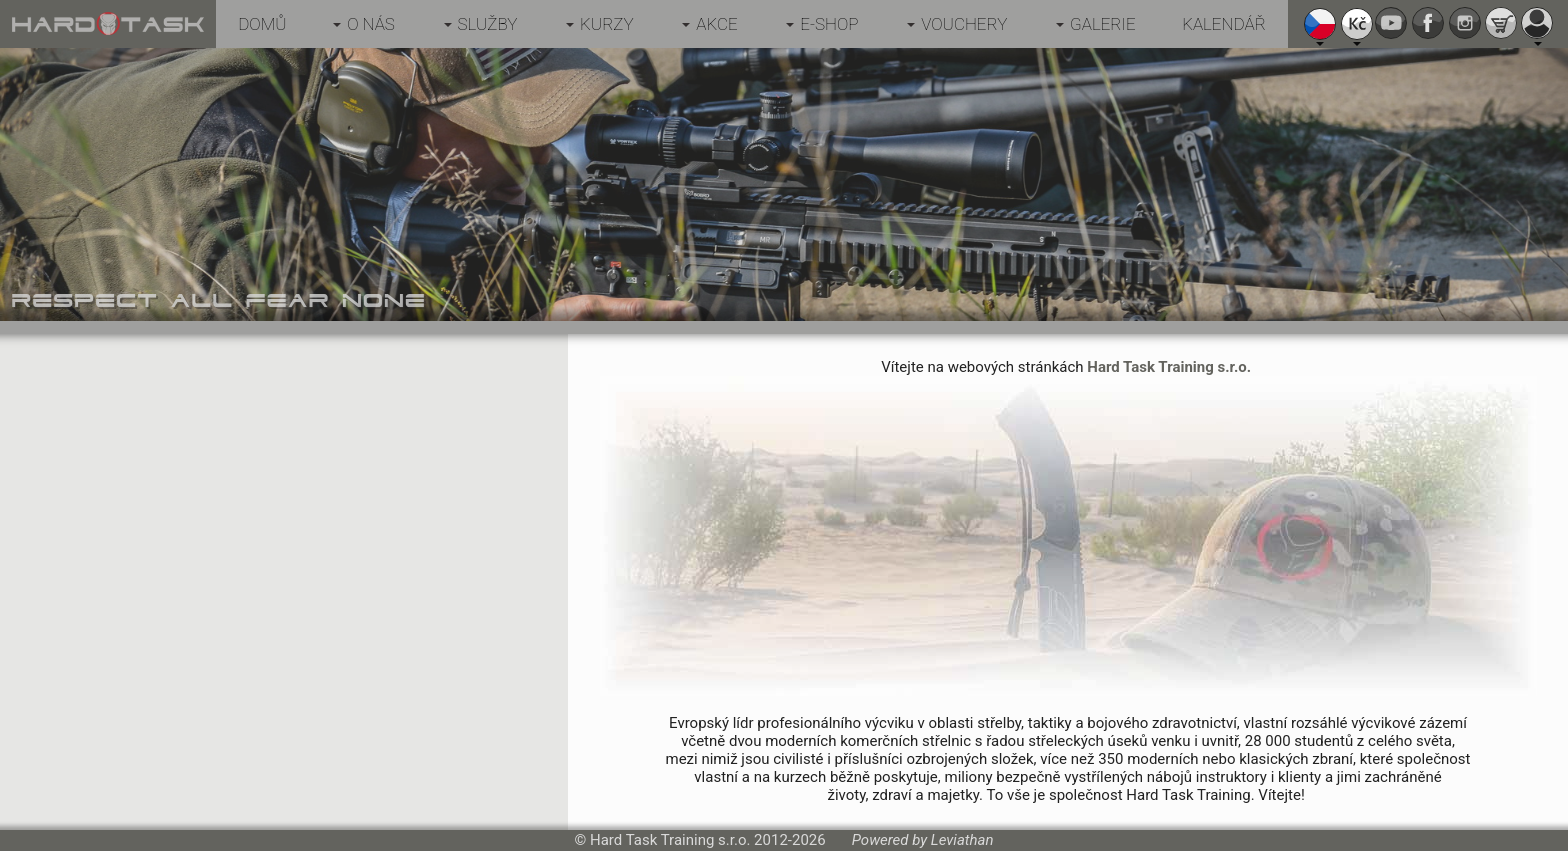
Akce (716, 24)
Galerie (1103, 24)
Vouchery (964, 24)
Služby (488, 24)
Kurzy (607, 24)
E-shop (829, 24)
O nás (371, 24)
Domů (262, 24)
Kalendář (1224, 24)
